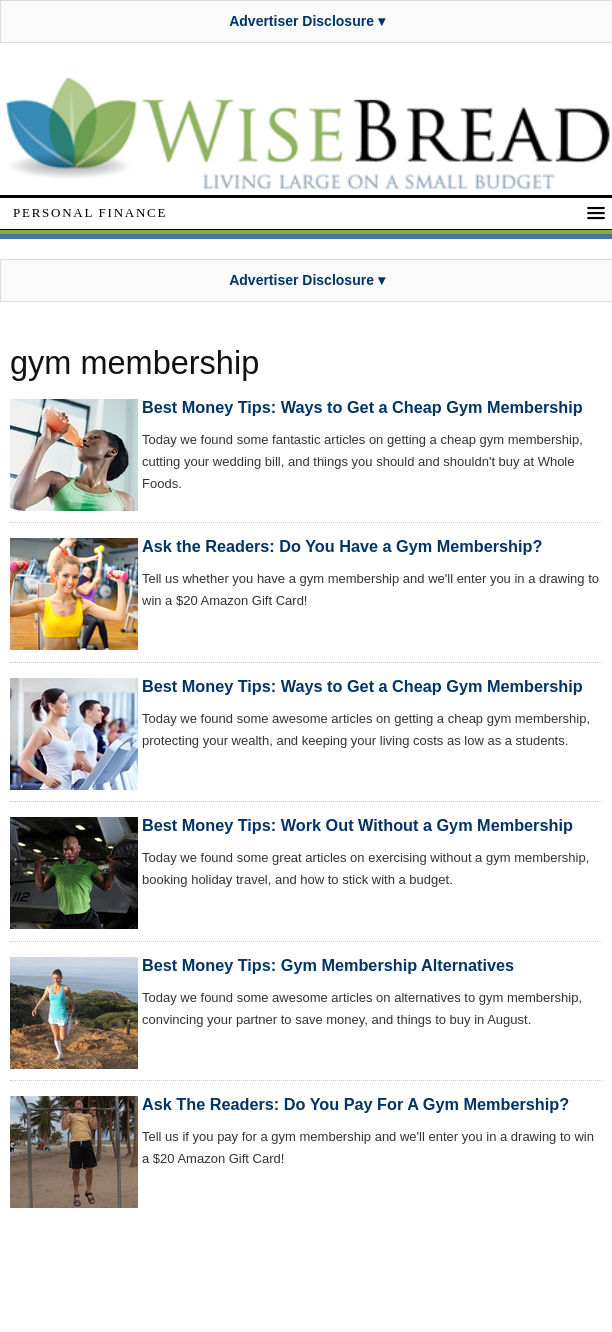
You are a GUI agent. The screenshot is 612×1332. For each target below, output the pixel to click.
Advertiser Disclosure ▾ (307, 21)
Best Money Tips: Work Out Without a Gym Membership (357, 825)
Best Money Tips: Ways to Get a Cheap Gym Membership (362, 407)
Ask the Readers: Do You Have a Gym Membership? (342, 546)
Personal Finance (90, 212)
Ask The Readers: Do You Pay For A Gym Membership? (355, 1104)
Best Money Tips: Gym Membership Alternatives (328, 965)
